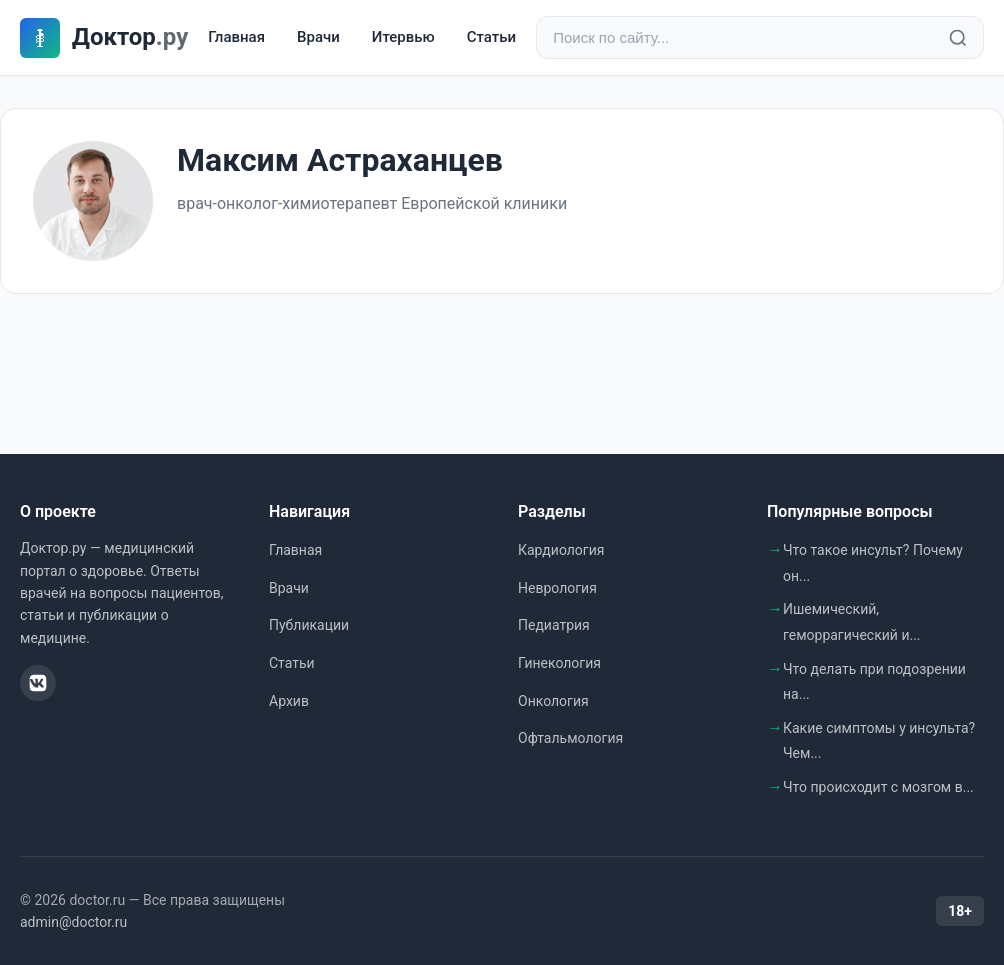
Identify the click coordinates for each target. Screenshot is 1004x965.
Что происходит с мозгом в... (878, 787)
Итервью (403, 37)
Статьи (491, 37)
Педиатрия (554, 625)
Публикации (309, 625)
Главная (236, 37)
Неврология (557, 588)
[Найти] (958, 38)
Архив (289, 701)
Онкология (553, 701)
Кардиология (561, 550)
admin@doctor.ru (73, 922)
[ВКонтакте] (38, 683)
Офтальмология (570, 738)
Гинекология (559, 663)
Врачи (318, 37)
